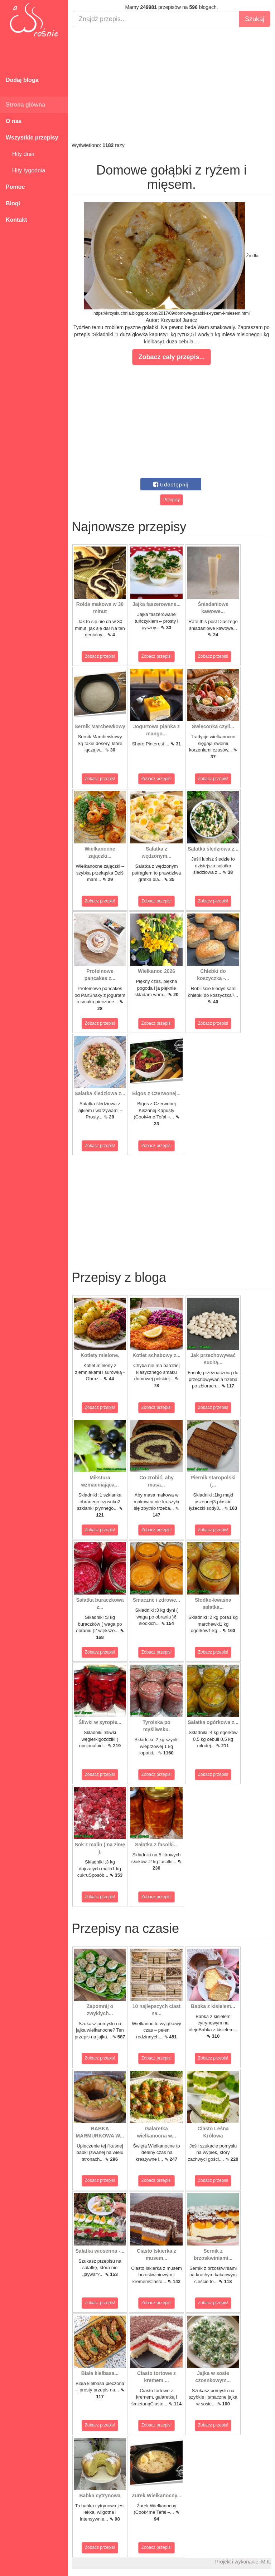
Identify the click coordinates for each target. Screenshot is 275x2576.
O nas (13, 121)
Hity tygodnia (25, 170)
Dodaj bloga (22, 80)
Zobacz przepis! (100, 656)
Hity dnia (20, 154)
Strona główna (25, 105)
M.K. (266, 2562)
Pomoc (15, 187)
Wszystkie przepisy (32, 137)
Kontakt (16, 220)
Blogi (13, 203)
